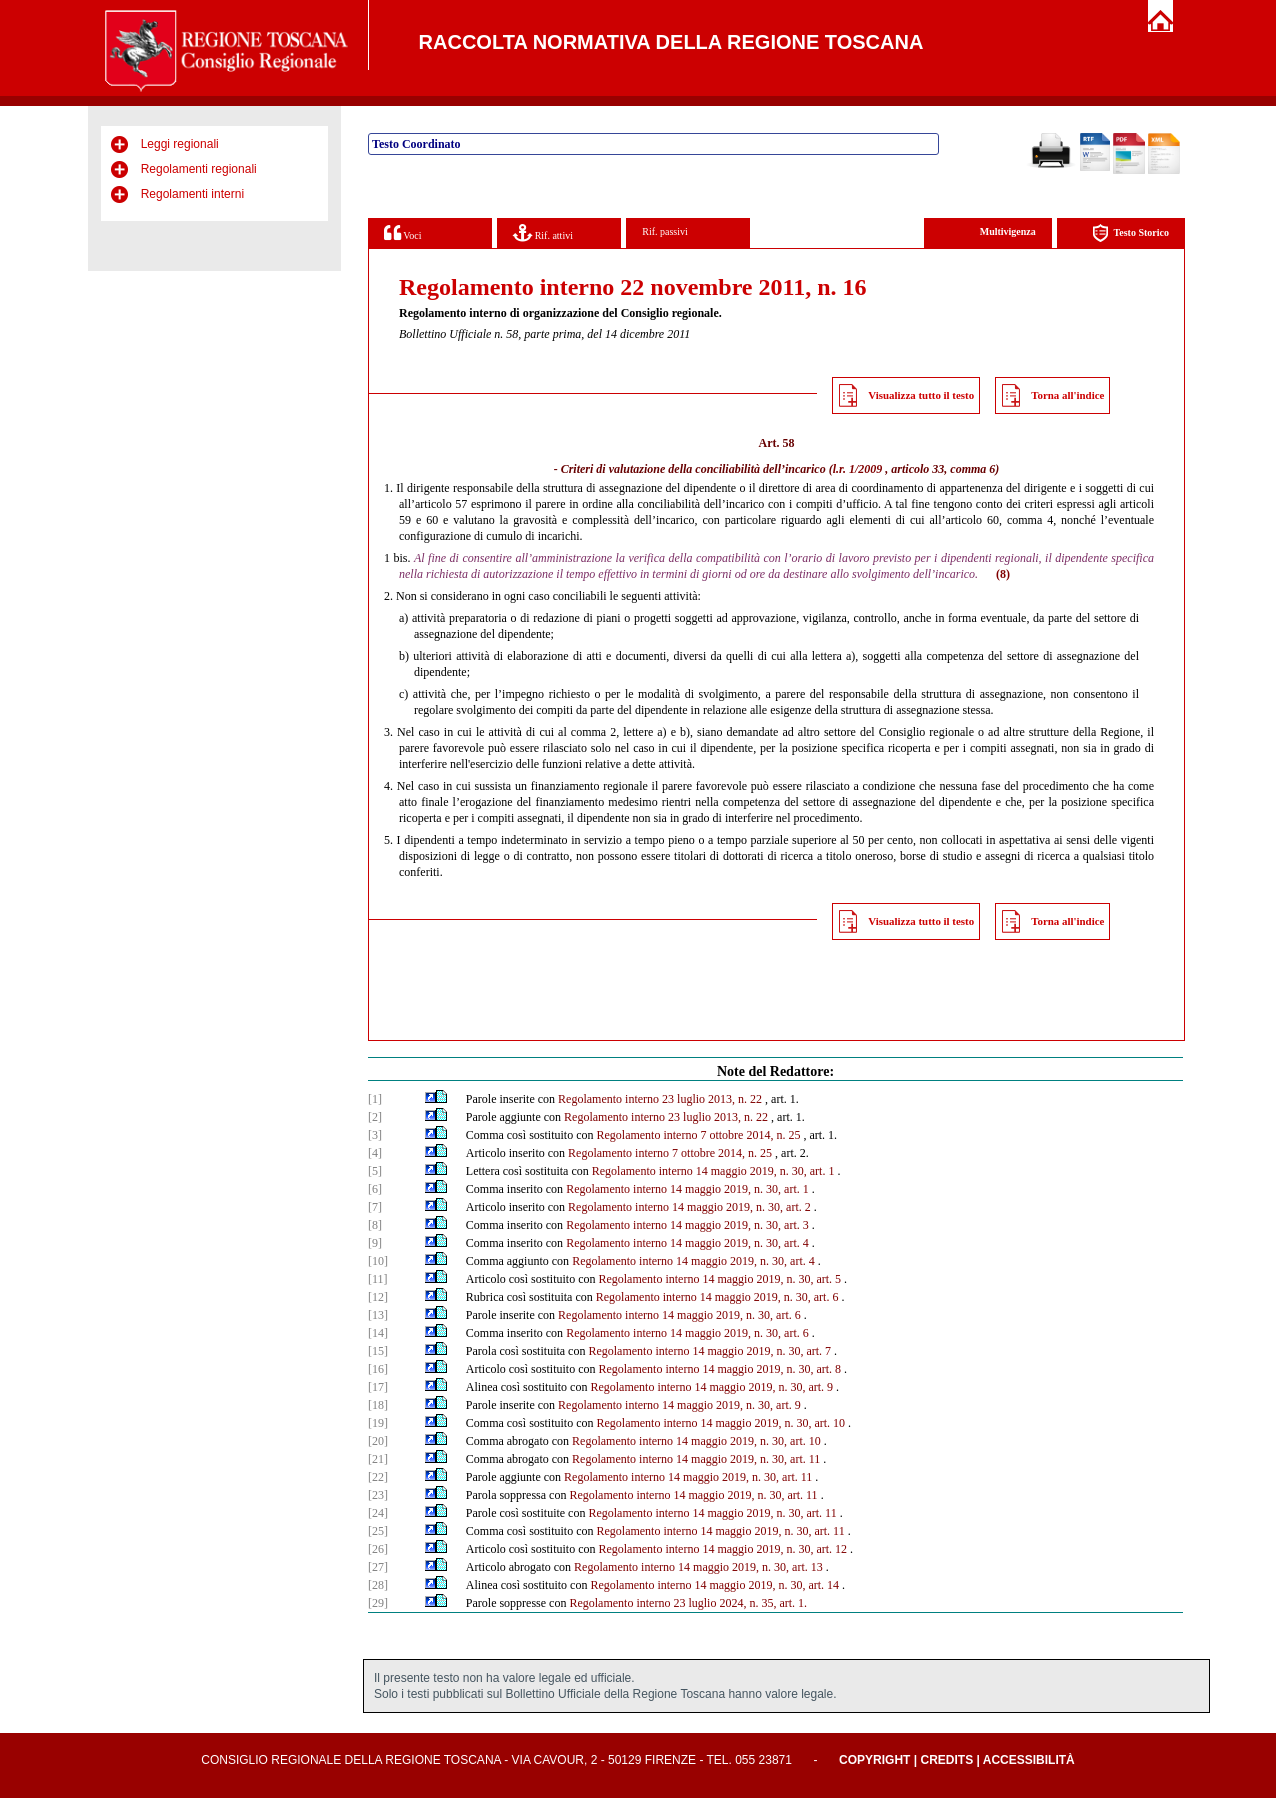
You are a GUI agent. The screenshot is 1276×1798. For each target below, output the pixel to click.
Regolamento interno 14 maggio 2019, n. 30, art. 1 (713, 1171)
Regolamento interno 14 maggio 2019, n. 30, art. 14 (714, 1585)
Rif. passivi (665, 231)
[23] (378, 1495)
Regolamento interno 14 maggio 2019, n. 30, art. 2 (689, 1207)
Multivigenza (1008, 231)
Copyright (874, 1760)
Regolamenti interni (192, 194)
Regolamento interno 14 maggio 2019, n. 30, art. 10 (720, 1423)
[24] (378, 1513)
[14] (378, 1333)
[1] (375, 1099)
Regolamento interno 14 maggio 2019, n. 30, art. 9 (711, 1387)
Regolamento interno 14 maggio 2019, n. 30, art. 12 (722, 1549)
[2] (375, 1117)
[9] (375, 1243)
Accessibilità (1029, 1760)
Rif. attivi (543, 232)
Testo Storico (1130, 233)
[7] (375, 1207)
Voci (402, 232)
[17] (378, 1387)
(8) (1003, 574)
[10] (378, 1261)
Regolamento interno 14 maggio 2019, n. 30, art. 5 (719, 1279)
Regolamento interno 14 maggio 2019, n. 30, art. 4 (687, 1243)
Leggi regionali (180, 144)
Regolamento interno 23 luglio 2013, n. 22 (660, 1099)
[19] (378, 1423)
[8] (375, 1225)
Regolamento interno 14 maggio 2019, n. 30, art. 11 (696, 1459)
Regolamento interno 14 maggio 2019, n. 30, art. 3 (687, 1225)
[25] (378, 1531)
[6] (375, 1189)
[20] (378, 1441)
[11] (378, 1279)
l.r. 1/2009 (858, 469)
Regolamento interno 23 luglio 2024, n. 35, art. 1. (688, 1603)
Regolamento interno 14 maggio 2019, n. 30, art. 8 (719, 1369)
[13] (378, 1315)
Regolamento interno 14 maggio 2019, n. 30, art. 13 (698, 1567)
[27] (378, 1567)
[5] (375, 1171)
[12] (378, 1297)
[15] (378, 1351)
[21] (378, 1459)
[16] (378, 1369)
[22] (378, 1477)
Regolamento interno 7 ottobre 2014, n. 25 (698, 1135)
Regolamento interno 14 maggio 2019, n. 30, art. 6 (717, 1297)
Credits (946, 1760)
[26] (378, 1549)
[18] (378, 1405)
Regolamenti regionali (199, 169)
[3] (375, 1135)
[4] (375, 1153)
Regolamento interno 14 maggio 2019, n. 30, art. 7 (709, 1351)
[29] (378, 1603)
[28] (378, 1585)
